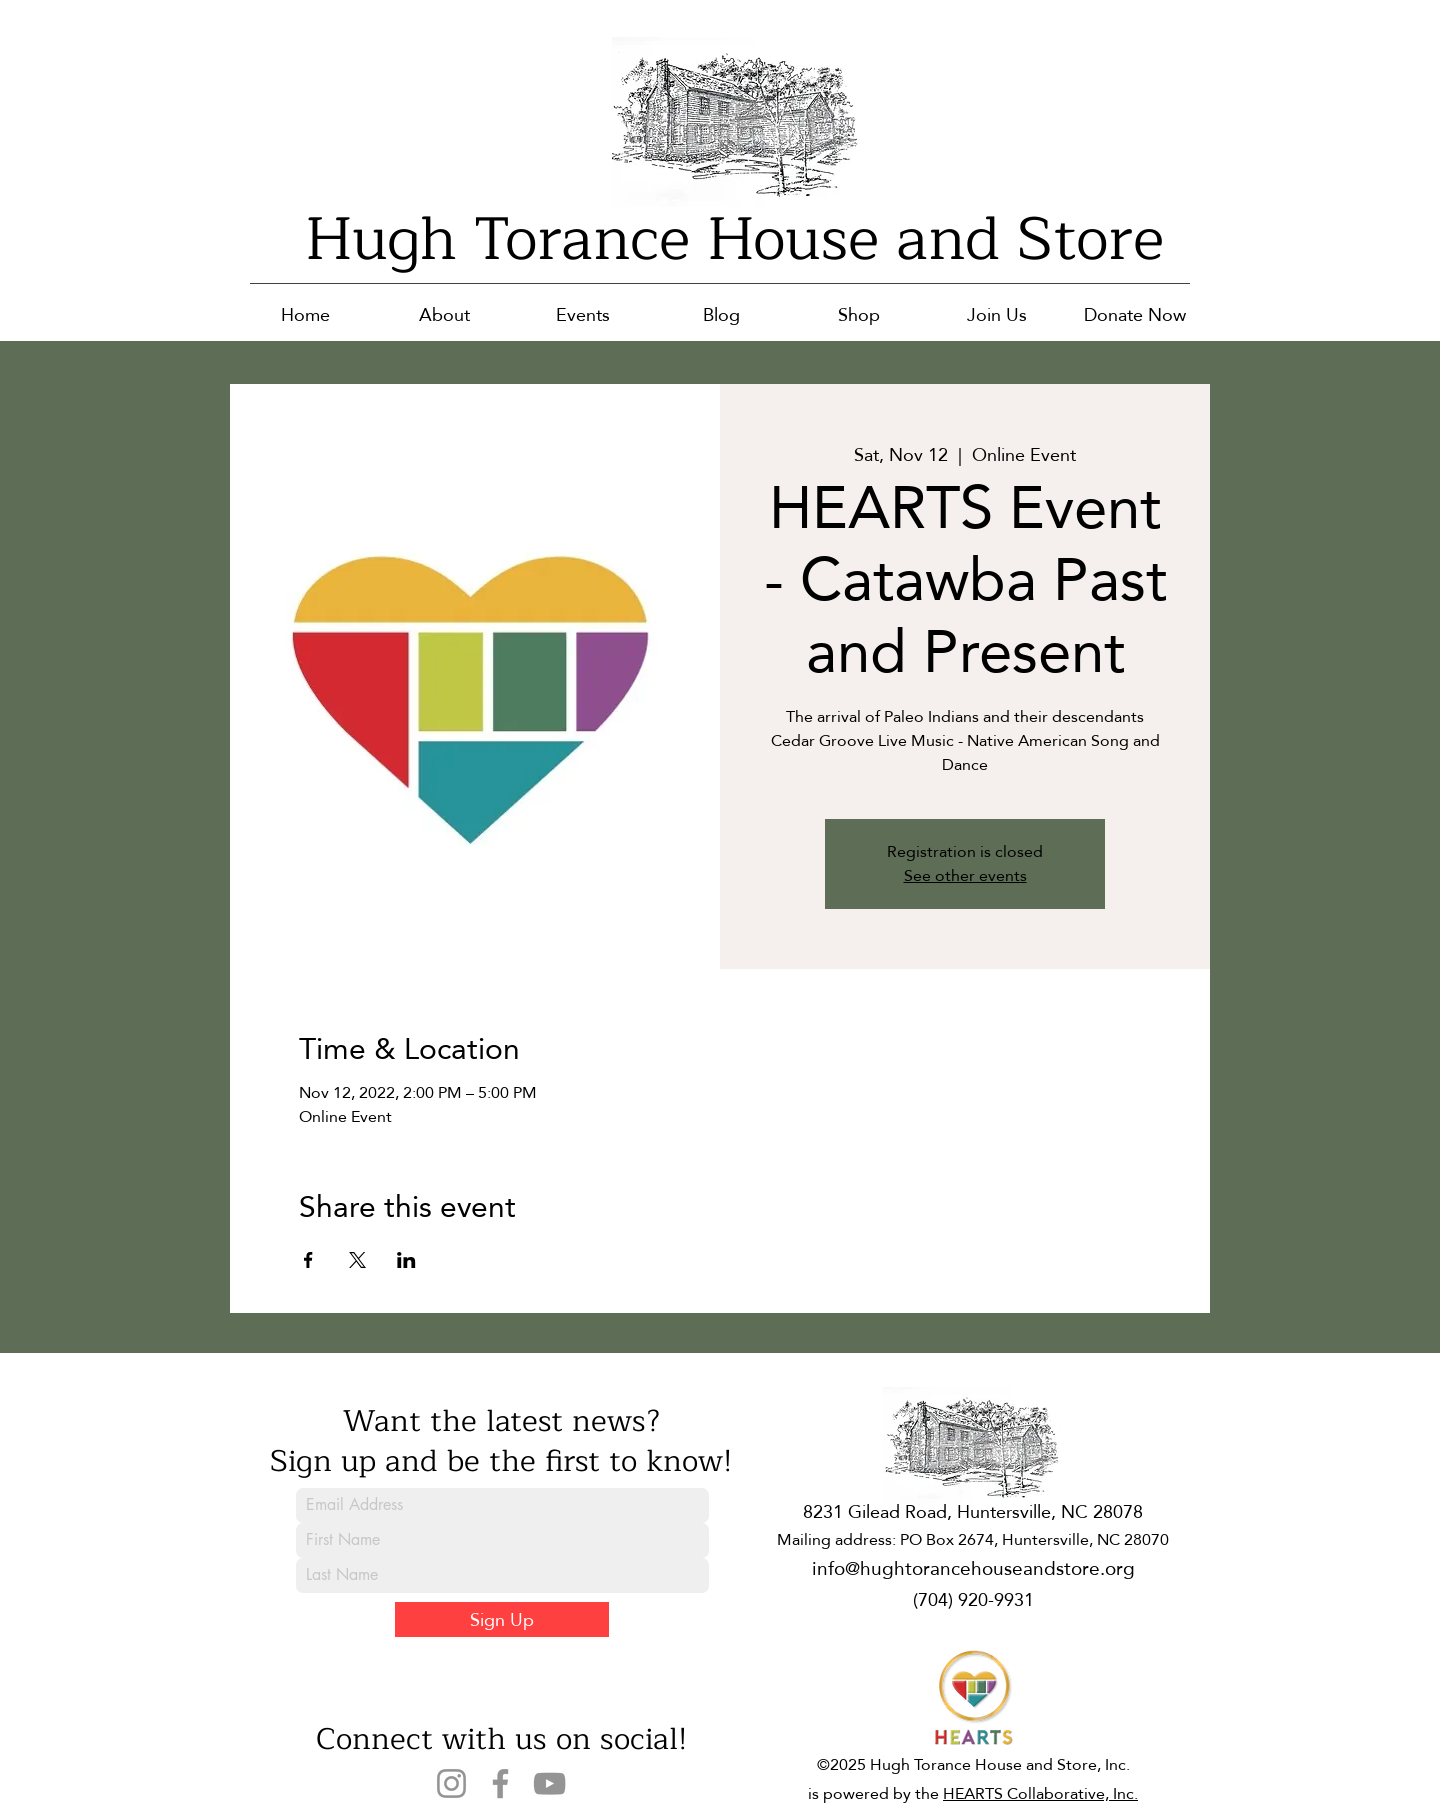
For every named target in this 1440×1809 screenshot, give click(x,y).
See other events (965, 875)
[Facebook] (500, 1783)
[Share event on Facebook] (308, 1260)
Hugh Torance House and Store (734, 239)
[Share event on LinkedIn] (406, 1260)
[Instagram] (451, 1783)
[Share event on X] (357, 1260)
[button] (444, 314)
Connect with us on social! (501, 1739)
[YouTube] (549, 1783)
